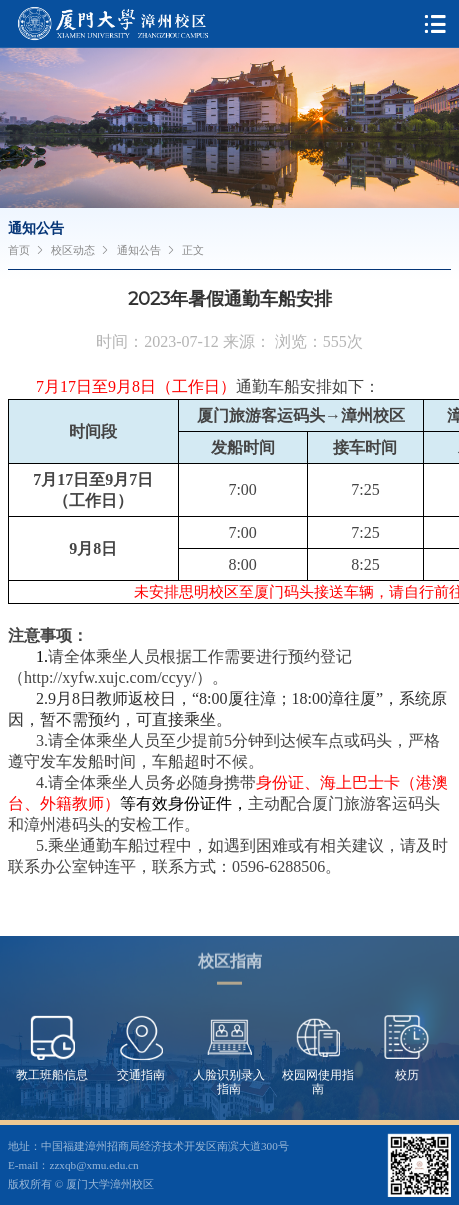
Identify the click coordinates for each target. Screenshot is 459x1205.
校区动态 (73, 250)
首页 (19, 250)
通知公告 (139, 250)
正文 (193, 250)
